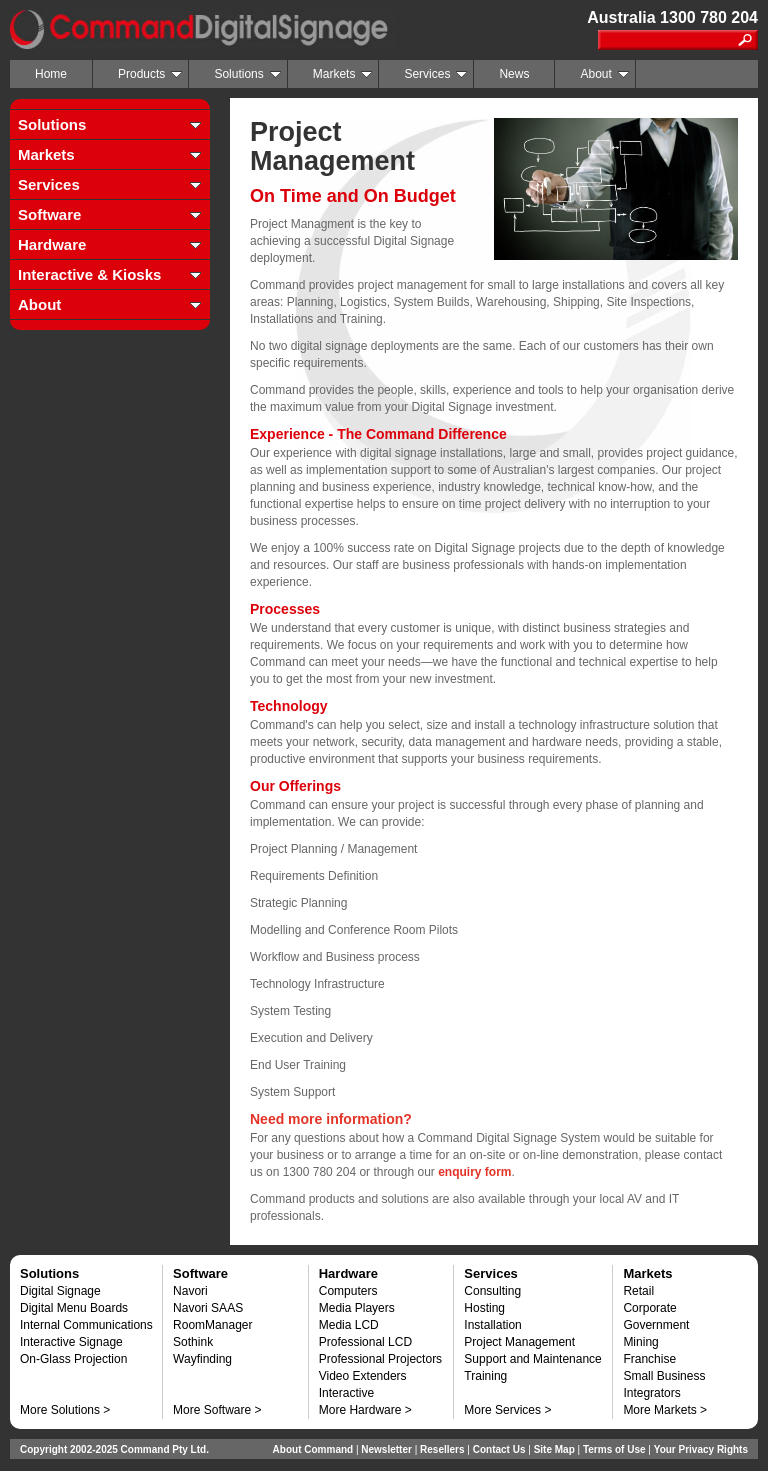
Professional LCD (365, 1342)
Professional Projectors (380, 1359)
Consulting (492, 1291)
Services (435, 74)
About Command (313, 1449)
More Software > (217, 1410)
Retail (638, 1291)
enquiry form (474, 1172)
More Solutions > (65, 1410)
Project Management (519, 1342)
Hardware (52, 244)
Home (51, 74)
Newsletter (386, 1449)
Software (49, 214)
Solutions (247, 74)
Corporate (649, 1308)
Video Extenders (363, 1376)
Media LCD (349, 1325)
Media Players (357, 1308)
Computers (348, 1291)
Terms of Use (614, 1449)
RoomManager (212, 1325)
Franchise (649, 1359)
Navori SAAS (208, 1308)
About (604, 74)
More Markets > (665, 1410)
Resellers (442, 1449)
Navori (190, 1291)
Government (656, 1325)
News (514, 74)
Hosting (484, 1308)
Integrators (651, 1393)
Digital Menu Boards (74, 1308)
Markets (343, 74)
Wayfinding (202, 1359)
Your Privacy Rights (701, 1449)
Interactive (346, 1393)
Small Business (664, 1376)
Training (485, 1376)
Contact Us (499, 1449)
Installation (492, 1325)
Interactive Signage (71, 1342)
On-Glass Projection (73, 1359)
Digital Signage (60, 1291)
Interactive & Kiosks (89, 274)
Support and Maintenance (532, 1359)
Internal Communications (86, 1325)
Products (150, 74)
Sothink (193, 1342)
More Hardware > (365, 1410)
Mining (640, 1342)
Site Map (554, 1449)
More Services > (507, 1410)
